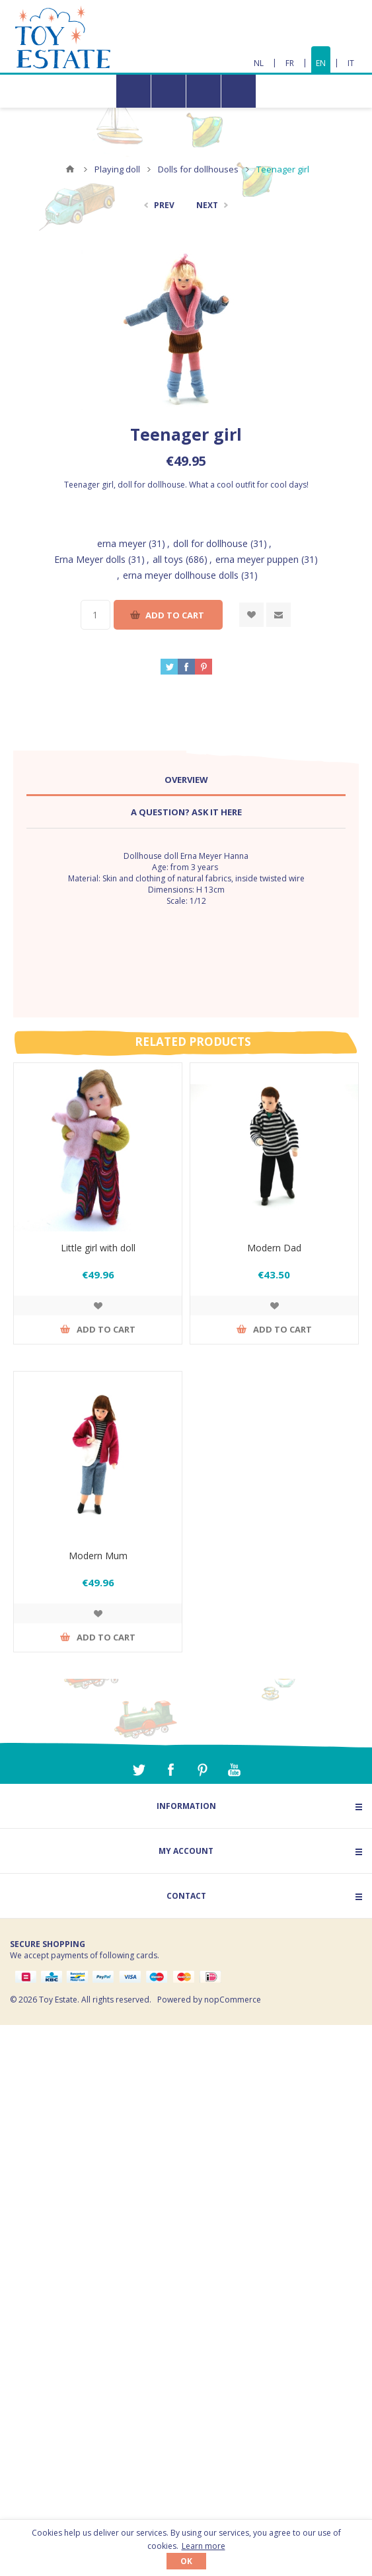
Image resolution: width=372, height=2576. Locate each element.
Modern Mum (98, 1555)
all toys (168, 559)
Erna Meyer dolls (90, 559)
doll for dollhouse (210, 543)
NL (259, 63)
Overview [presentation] (186, 780)
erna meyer (121, 543)
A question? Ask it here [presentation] (186, 812)
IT (351, 63)
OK (186, 2561)
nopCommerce (232, 1999)
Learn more (203, 2546)
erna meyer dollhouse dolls (181, 575)
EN (321, 63)
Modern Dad (274, 1247)
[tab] (186, 780)
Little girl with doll (98, 1247)
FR (289, 63)
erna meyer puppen (257, 559)
